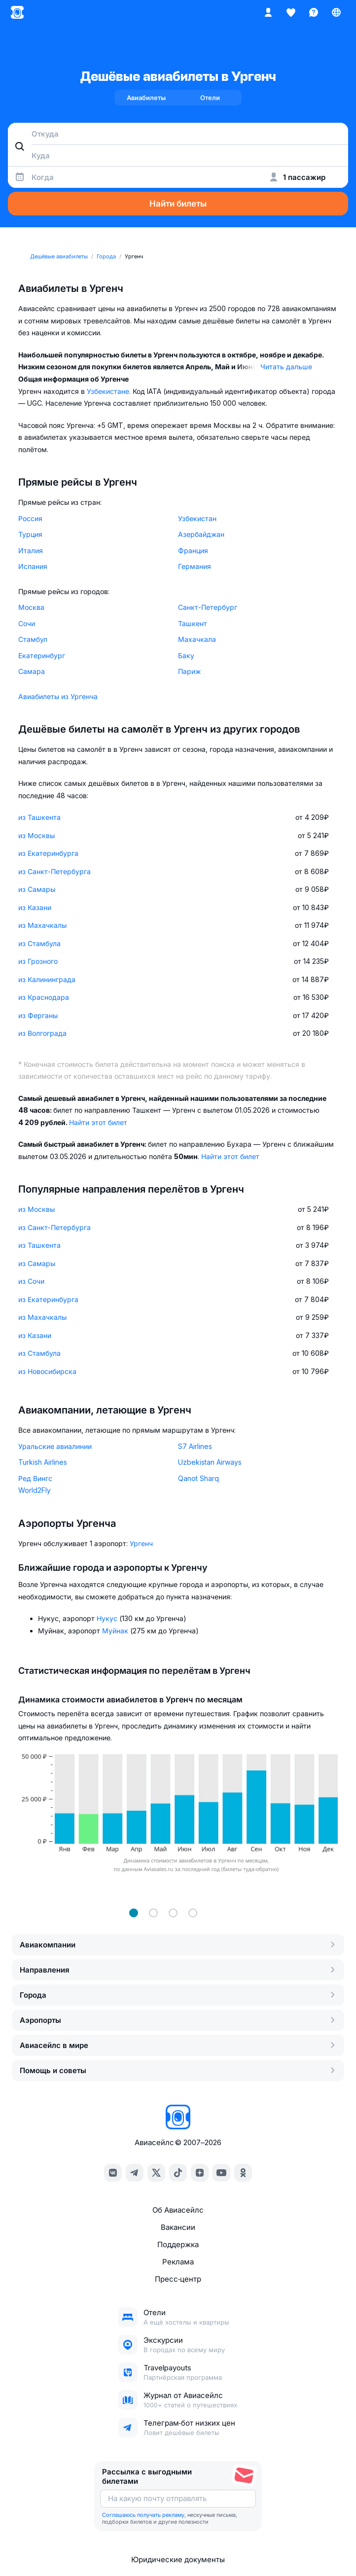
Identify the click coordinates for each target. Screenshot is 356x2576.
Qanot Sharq (198, 1478)
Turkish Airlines (42, 1462)
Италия (30, 550)
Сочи (26, 623)
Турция (30, 534)
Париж (189, 671)
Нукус (108, 1618)
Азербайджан (201, 534)
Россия (30, 518)
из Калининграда (46, 979)
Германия (194, 566)
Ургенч (141, 1543)
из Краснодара (43, 997)
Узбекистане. (110, 391)
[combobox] (178, 133)
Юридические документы (178, 2559)
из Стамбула (39, 943)
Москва (31, 607)
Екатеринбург (41, 655)
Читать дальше (286, 366)
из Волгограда (42, 1033)
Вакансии (178, 2227)
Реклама (178, 2261)
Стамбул (32, 639)
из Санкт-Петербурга (54, 871)
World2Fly (34, 1490)
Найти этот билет (98, 1122)
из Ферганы (38, 1015)
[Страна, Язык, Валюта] (336, 12)
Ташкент (192, 623)
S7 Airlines (195, 1446)
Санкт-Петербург (207, 607)
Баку (186, 655)
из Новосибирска (47, 1371)
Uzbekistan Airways (210, 1462)
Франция (193, 550)
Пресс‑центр (178, 2279)
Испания (32, 566)
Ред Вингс (35, 1478)
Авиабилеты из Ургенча (58, 696)
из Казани (34, 907)
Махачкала (197, 639)
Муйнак (116, 1630)
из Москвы (36, 835)
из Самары (36, 889)
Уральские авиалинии (55, 1446)
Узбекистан (197, 518)
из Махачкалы (42, 925)
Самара (31, 671)
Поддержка (178, 2244)
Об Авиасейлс (178, 2210)
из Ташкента (39, 817)
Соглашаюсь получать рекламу (143, 2514)
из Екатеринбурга (48, 853)
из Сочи (31, 1281)
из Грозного (38, 961)
